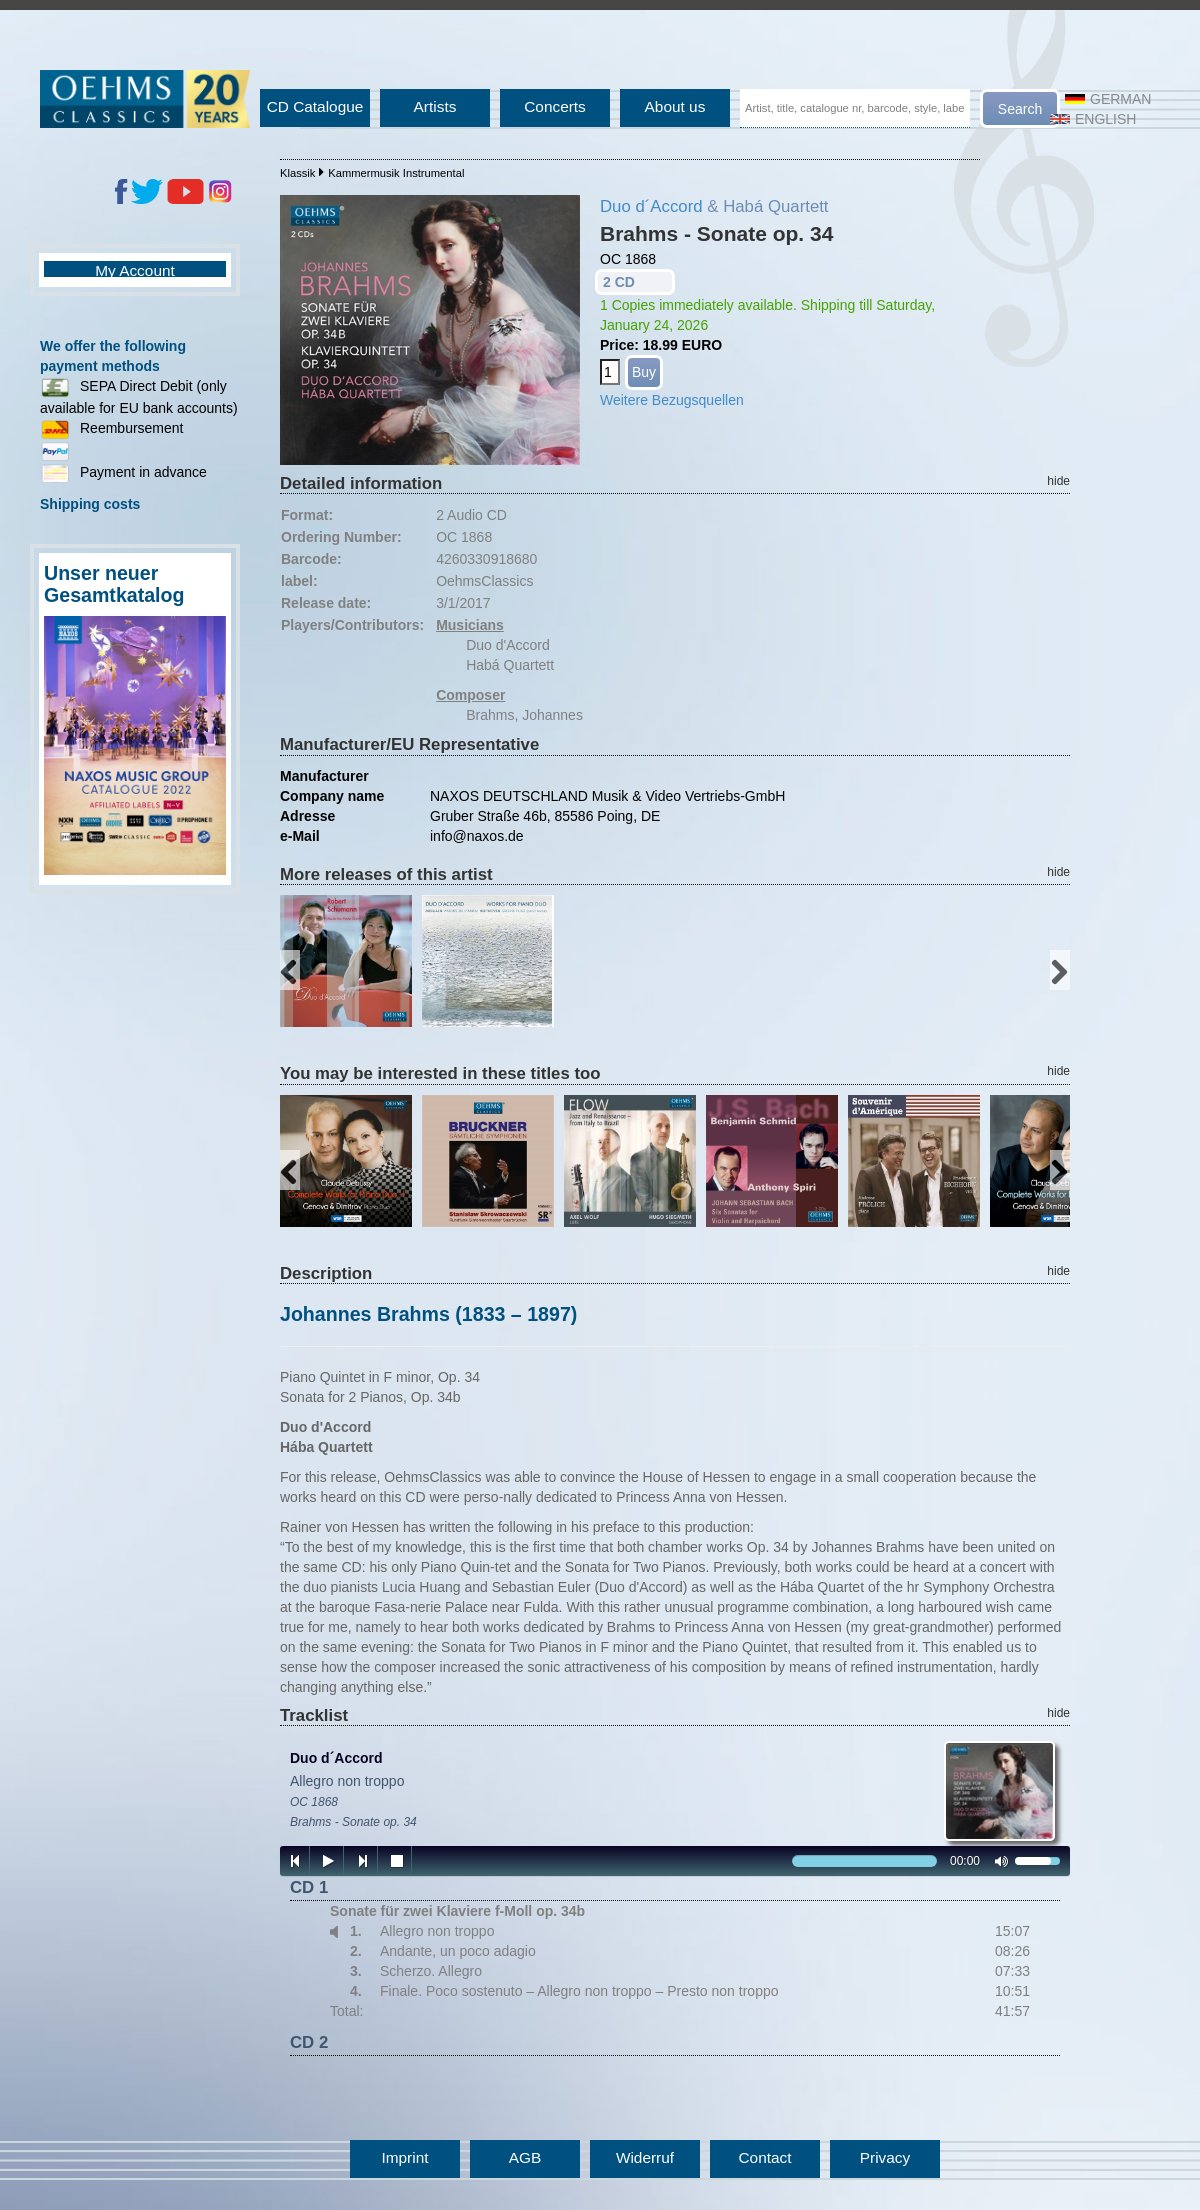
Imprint (404, 2157)
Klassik (297, 173)
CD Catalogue (315, 106)
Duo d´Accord (651, 206)
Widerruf (645, 2157)
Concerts (555, 106)
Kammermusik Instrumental (396, 173)
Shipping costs (90, 504)
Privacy (885, 2157)
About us (675, 106)
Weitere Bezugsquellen (672, 400)
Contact (764, 2157)
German (1108, 99)
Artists (435, 106)
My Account (135, 270)
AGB (525, 2157)
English (1093, 119)
